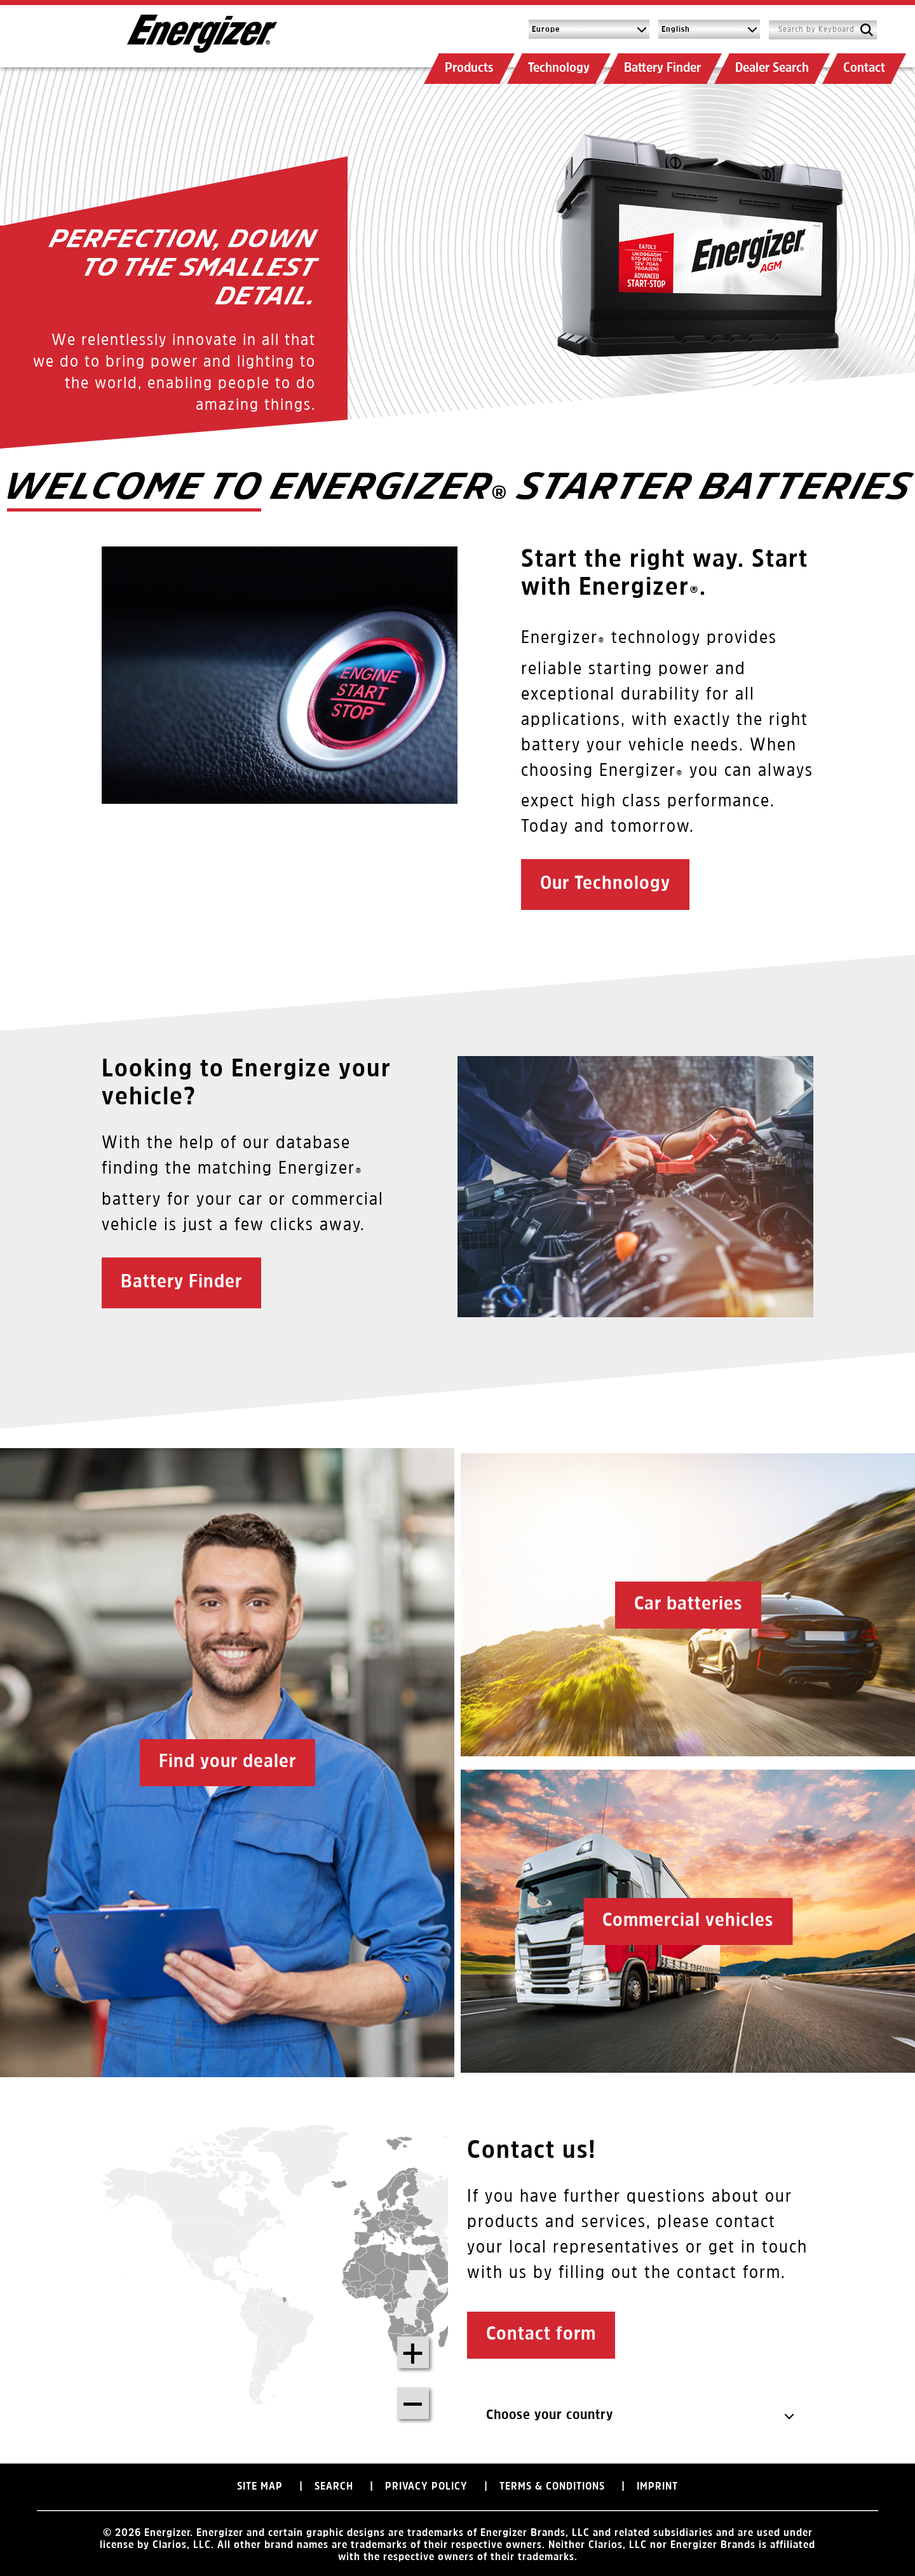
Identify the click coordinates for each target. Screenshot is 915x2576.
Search (334, 2489)
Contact (864, 68)
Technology (559, 68)
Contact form (541, 2335)
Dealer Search (772, 68)
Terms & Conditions (552, 2489)
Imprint (657, 2489)
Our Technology (605, 884)
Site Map (260, 2489)
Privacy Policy (426, 2489)
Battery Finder (662, 68)
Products (469, 68)
